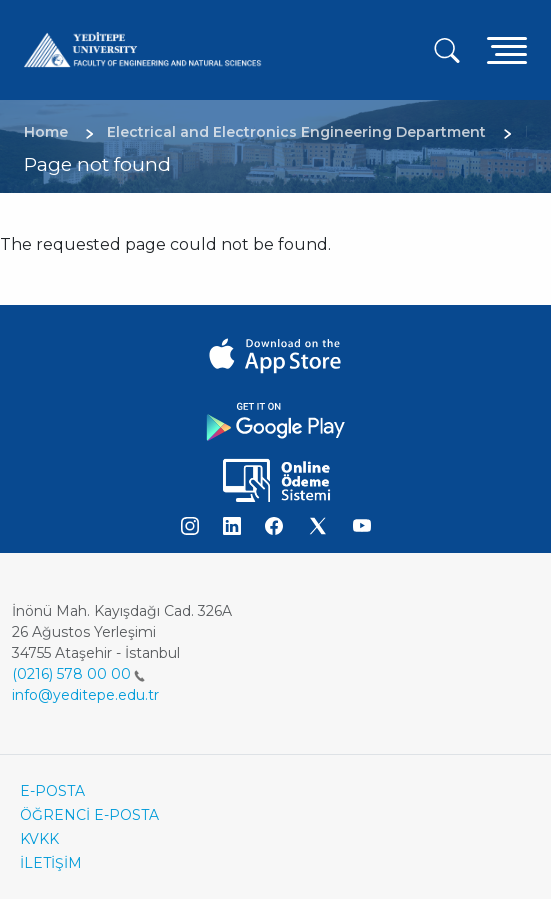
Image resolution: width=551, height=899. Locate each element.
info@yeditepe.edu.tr (85, 695)
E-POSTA (52, 791)
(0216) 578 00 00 (78, 674)
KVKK (39, 839)
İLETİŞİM (51, 863)
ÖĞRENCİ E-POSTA (89, 815)
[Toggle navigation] (507, 49)
